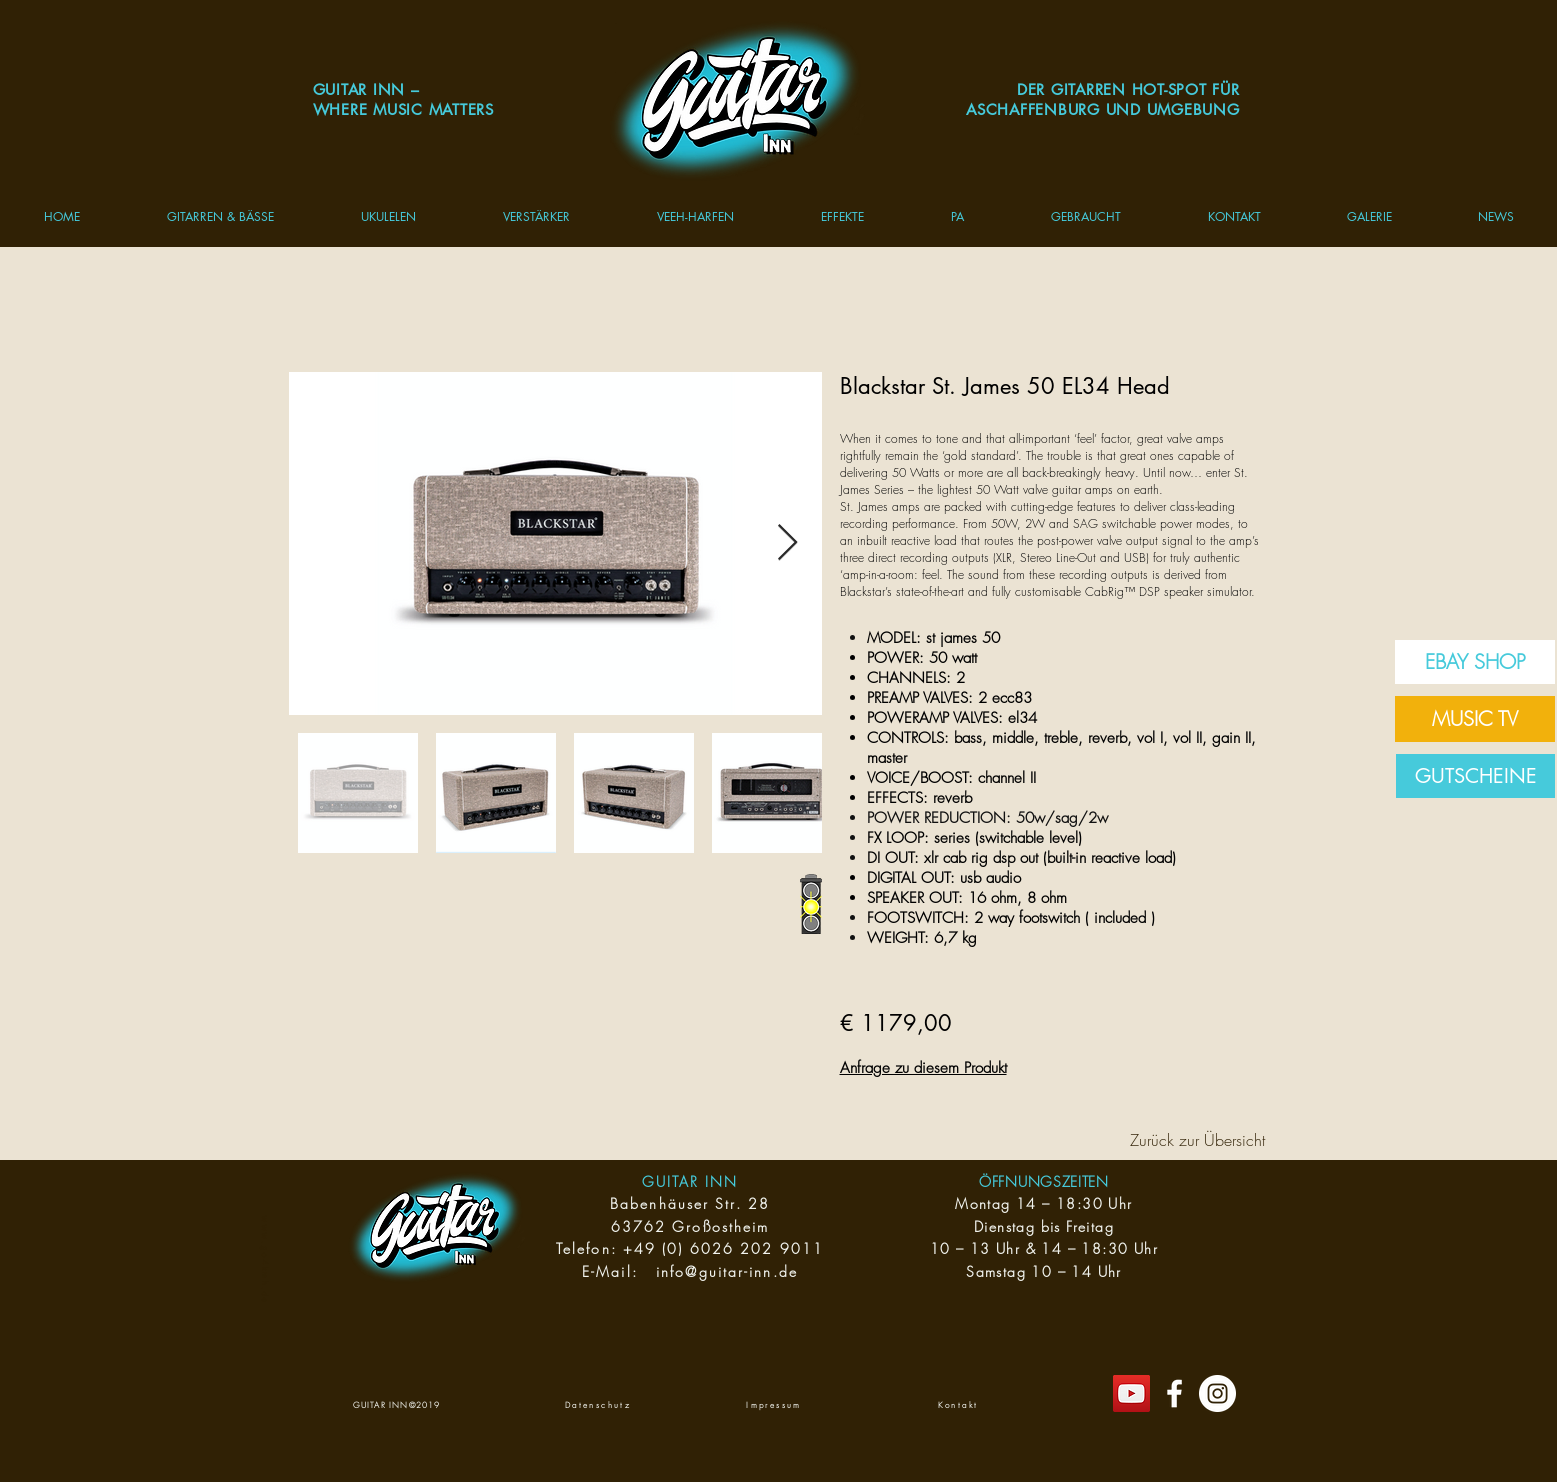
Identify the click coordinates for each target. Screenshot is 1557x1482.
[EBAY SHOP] (1475, 662)
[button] (220, 216)
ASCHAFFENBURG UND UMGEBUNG (1103, 109)
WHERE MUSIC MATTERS (403, 109)
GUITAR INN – (366, 89)
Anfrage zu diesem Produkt (923, 1068)
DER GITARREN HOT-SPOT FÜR (1128, 89)
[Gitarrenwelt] (1174, 1393)
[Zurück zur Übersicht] (1198, 1140)
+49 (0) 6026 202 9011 (723, 1248)
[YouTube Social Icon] (1131, 1393)
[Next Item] (787, 543)
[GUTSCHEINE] (1475, 776)
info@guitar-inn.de (727, 1271)
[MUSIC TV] (1475, 719)
